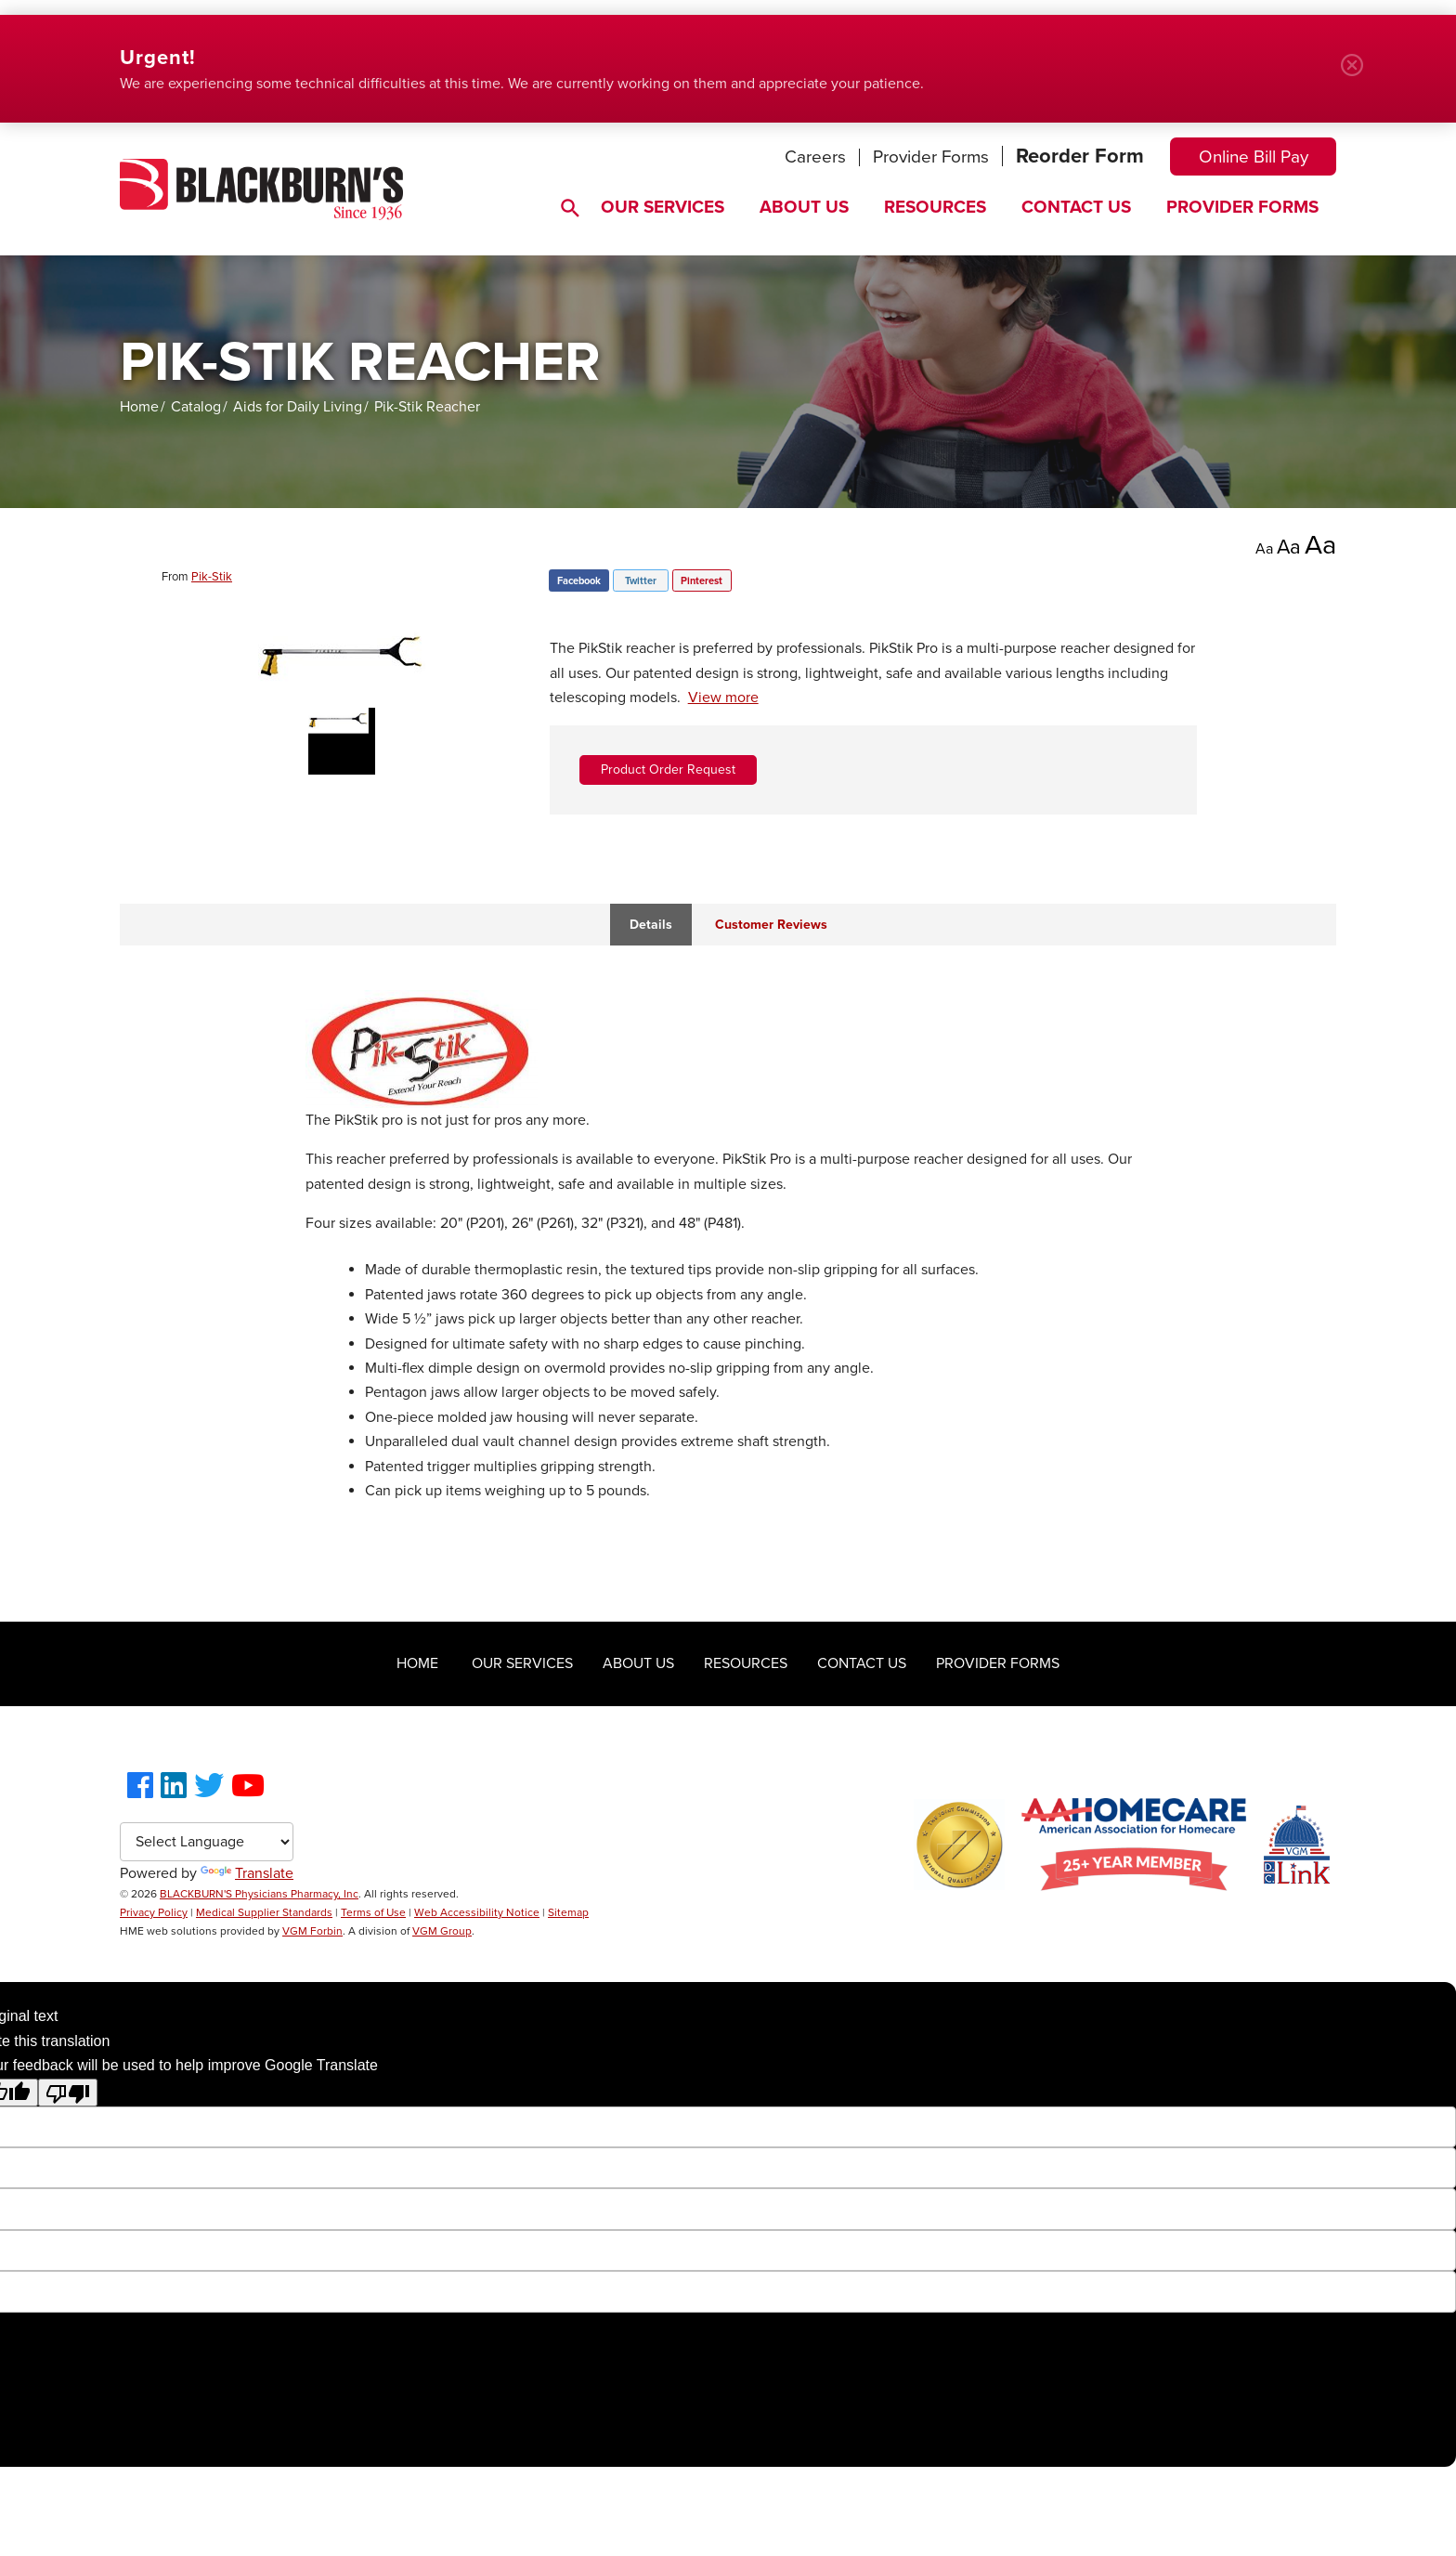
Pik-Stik (211, 576)
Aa (1264, 549)
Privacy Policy (154, 1912)
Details (651, 924)
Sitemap (568, 1912)
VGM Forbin (312, 1930)
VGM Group (442, 1930)
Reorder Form (1080, 156)
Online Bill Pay (1253, 157)
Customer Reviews (771, 924)
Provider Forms (931, 157)
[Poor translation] (68, 2092)
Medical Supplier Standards (264, 1912)
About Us (804, 207)
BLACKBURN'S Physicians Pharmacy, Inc (259, 1893)
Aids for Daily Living (297, 407)
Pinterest (701, 581)
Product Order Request (668, 769)
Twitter (640, 581)
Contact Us (1076, 207)
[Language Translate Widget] (206, 1841)
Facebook (579, 581)
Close (1359, 72)
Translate (247, 1873)
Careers (815, 157)
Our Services (662, 207)
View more (723, 697)
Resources (935, 207)
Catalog (196, 407)
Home (139, 407)
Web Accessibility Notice (477, 1912)
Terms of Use (373, 1912)
